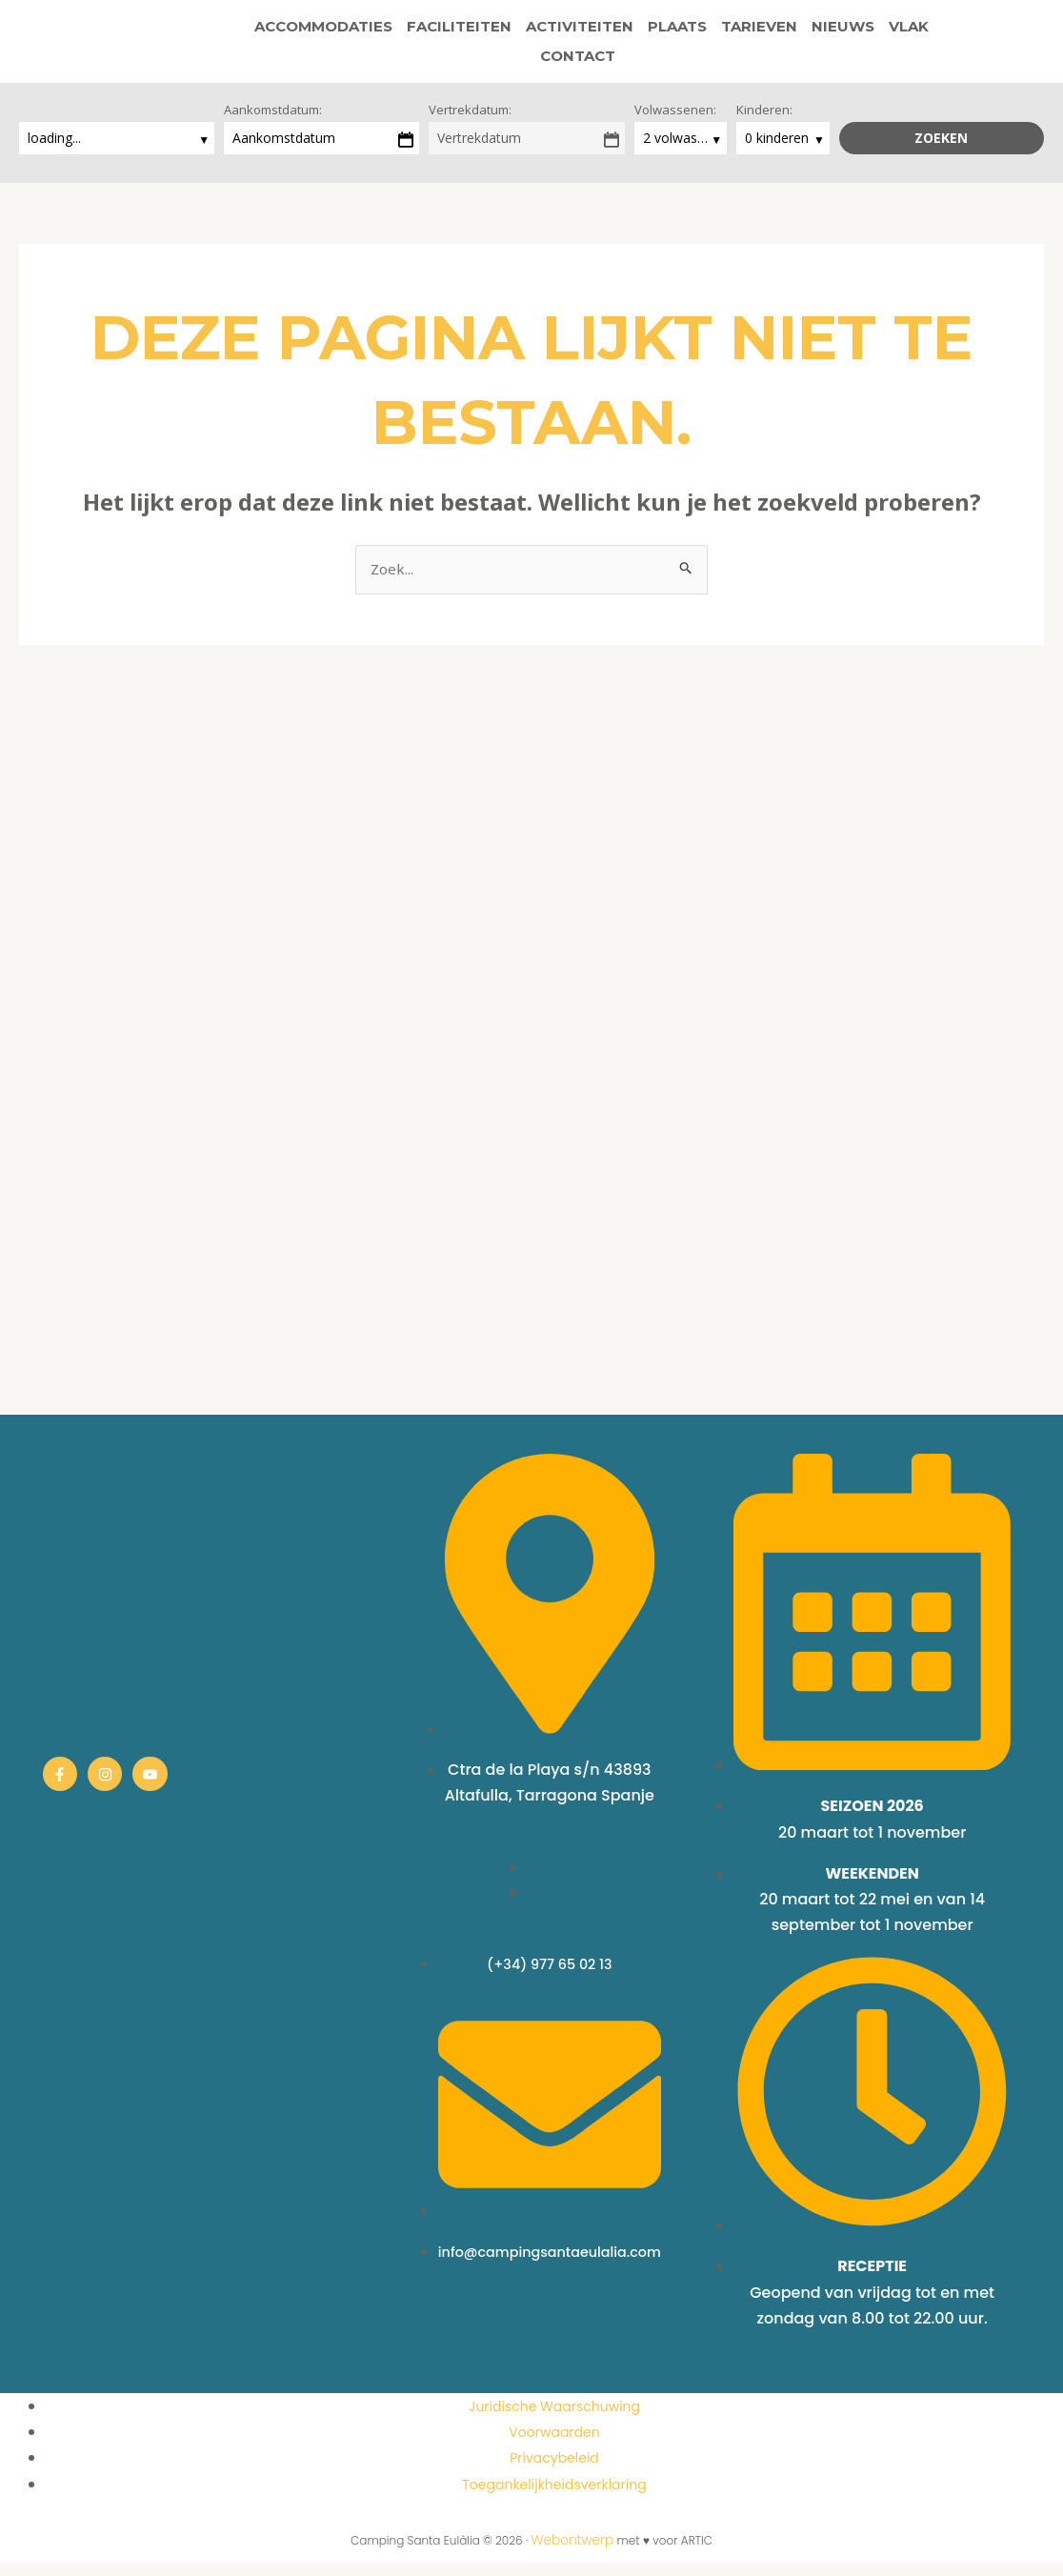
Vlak (865, 33)
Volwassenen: (675, 122)
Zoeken (941, 150)
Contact (936, 33)
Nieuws (799, 33)
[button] (600, 62)
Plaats (633, 33)
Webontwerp (572, 2554)
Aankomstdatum (283, 150)
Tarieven (715, 33)
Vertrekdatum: (470, 122)
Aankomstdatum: (273, 122)
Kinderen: (764, 122)
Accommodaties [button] (280, 33)
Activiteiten (536, 33)
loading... (56, 150)
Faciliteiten (415, 33)
